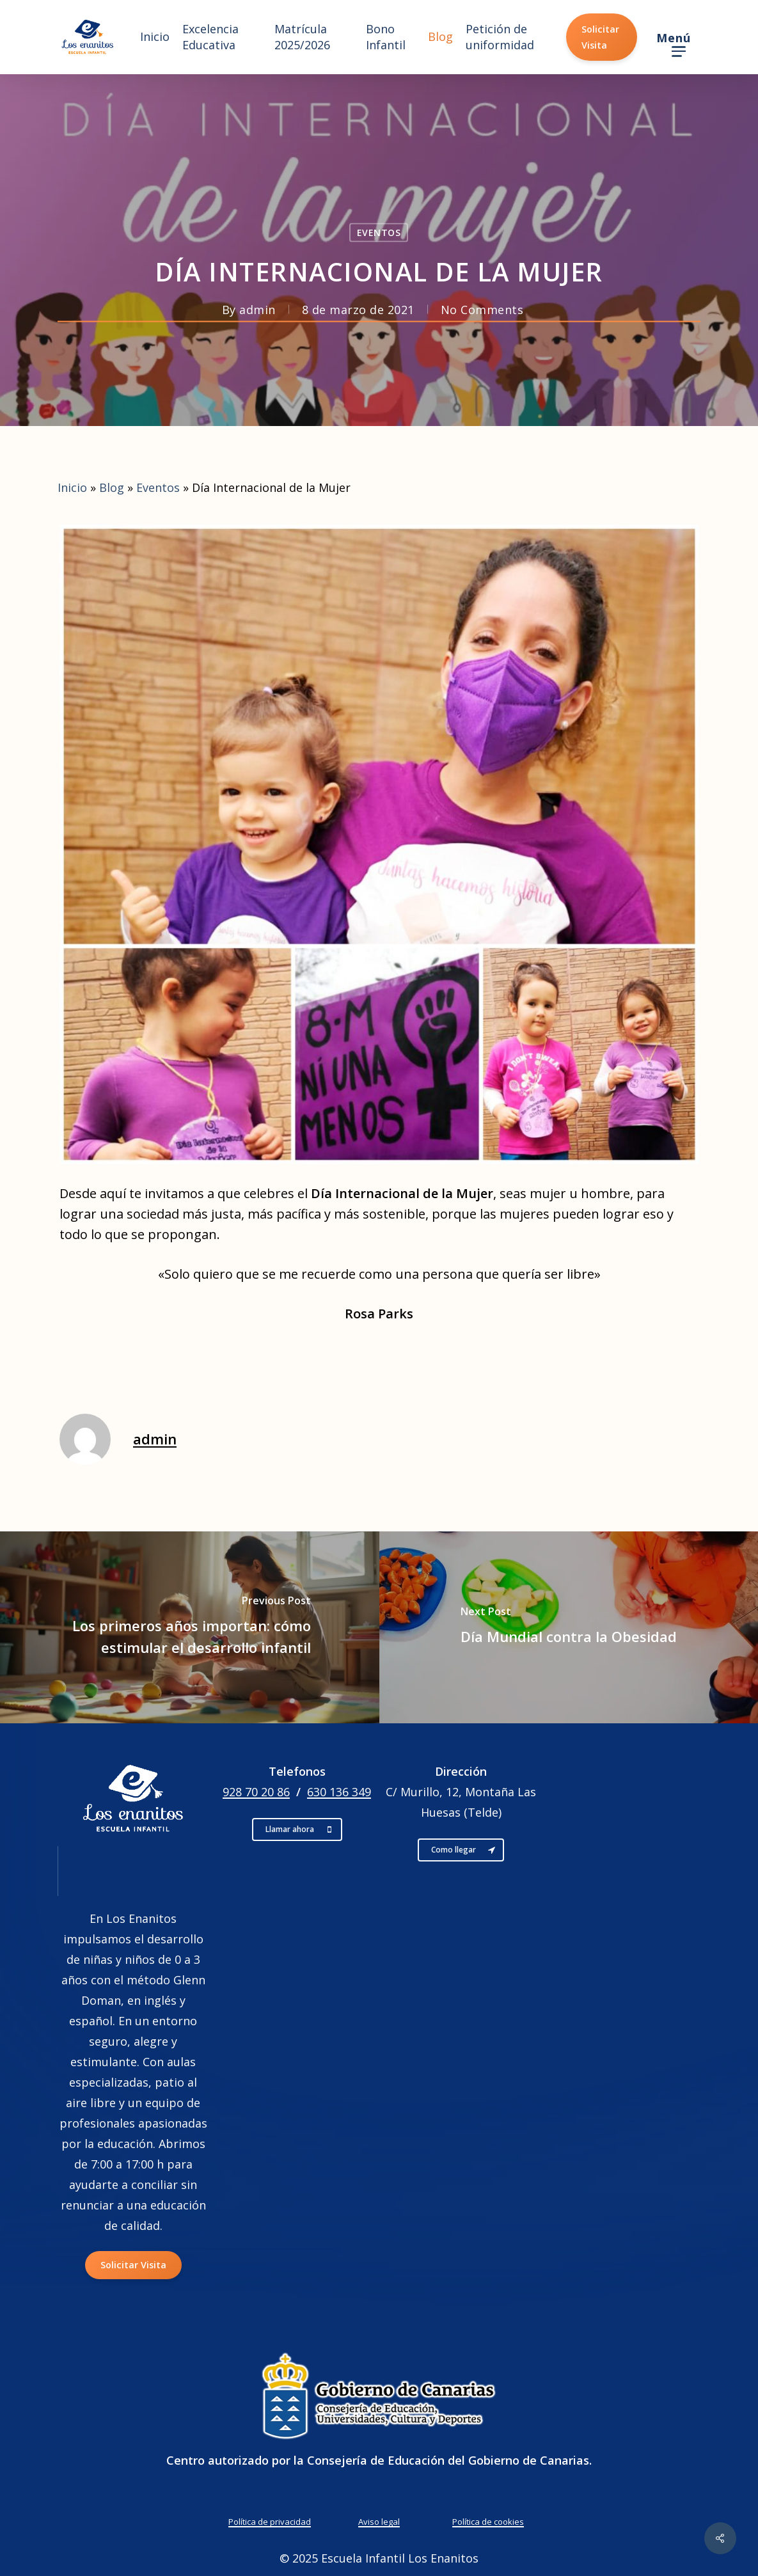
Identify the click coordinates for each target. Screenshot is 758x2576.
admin (257, 309)
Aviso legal (379, 2521)
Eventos (379, 232)
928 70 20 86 (256, 1791)
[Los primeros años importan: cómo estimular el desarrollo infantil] (189, 1627)
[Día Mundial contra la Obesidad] (569, 1627)
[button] (678, 37)
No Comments (482, 309)
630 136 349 (339, 1791)
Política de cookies (488, 2521)
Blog (111, 487)
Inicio (72, 487)
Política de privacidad (269, 2521)
